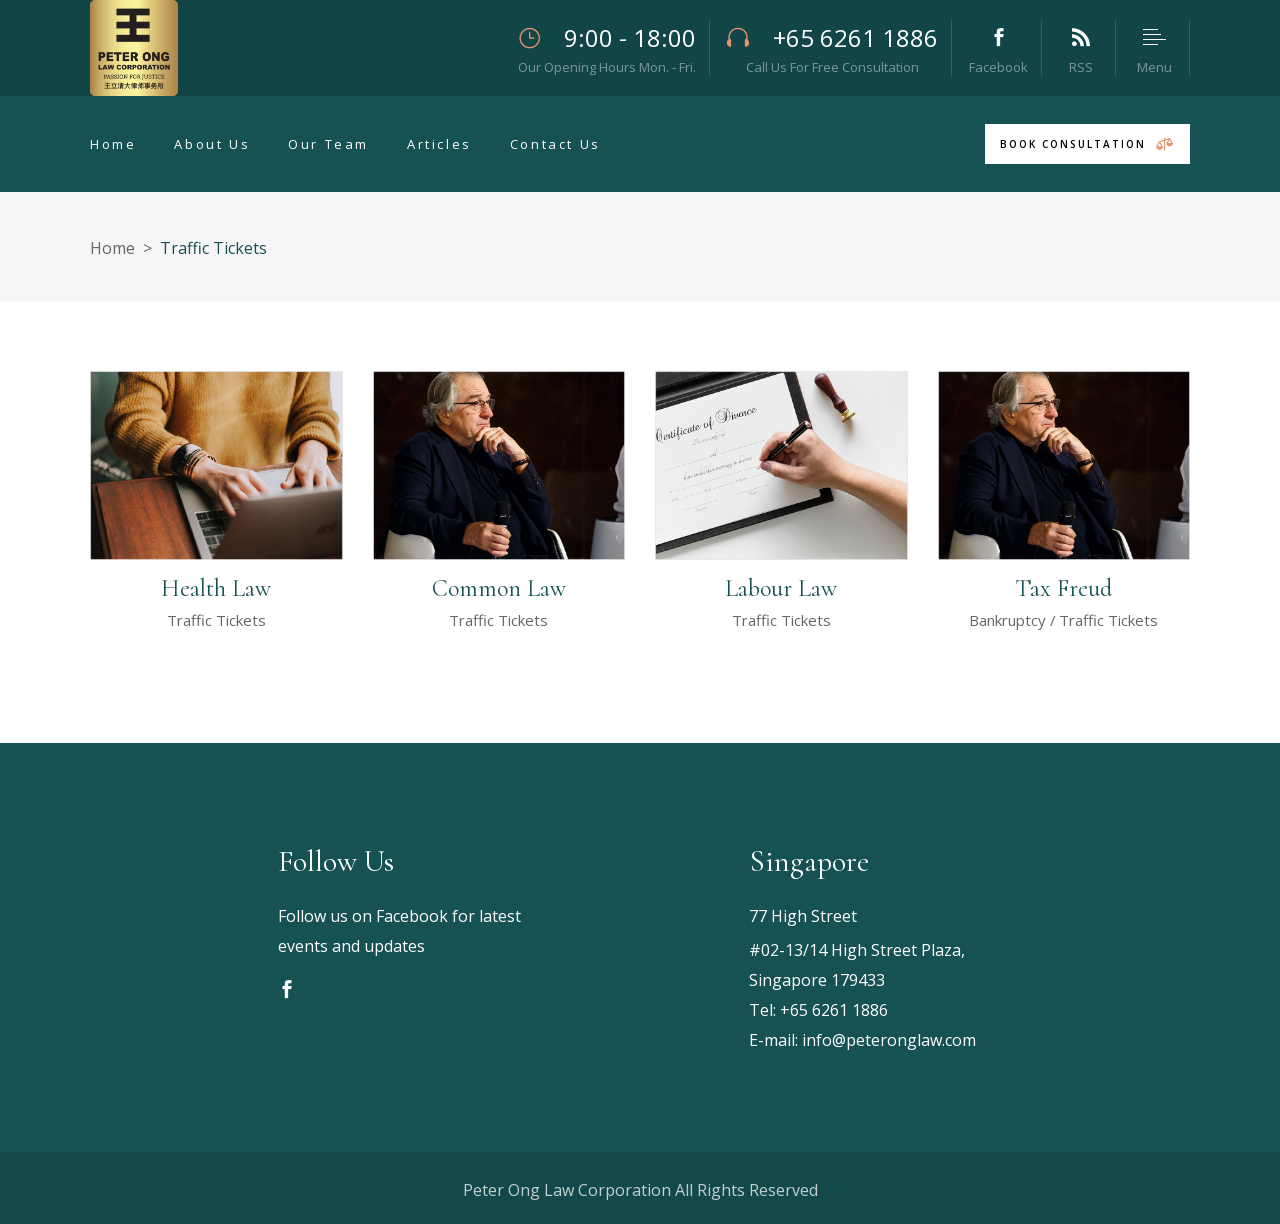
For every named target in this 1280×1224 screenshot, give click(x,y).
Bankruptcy (1007, 620)
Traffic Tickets (216, 620)
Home (112, 248)
